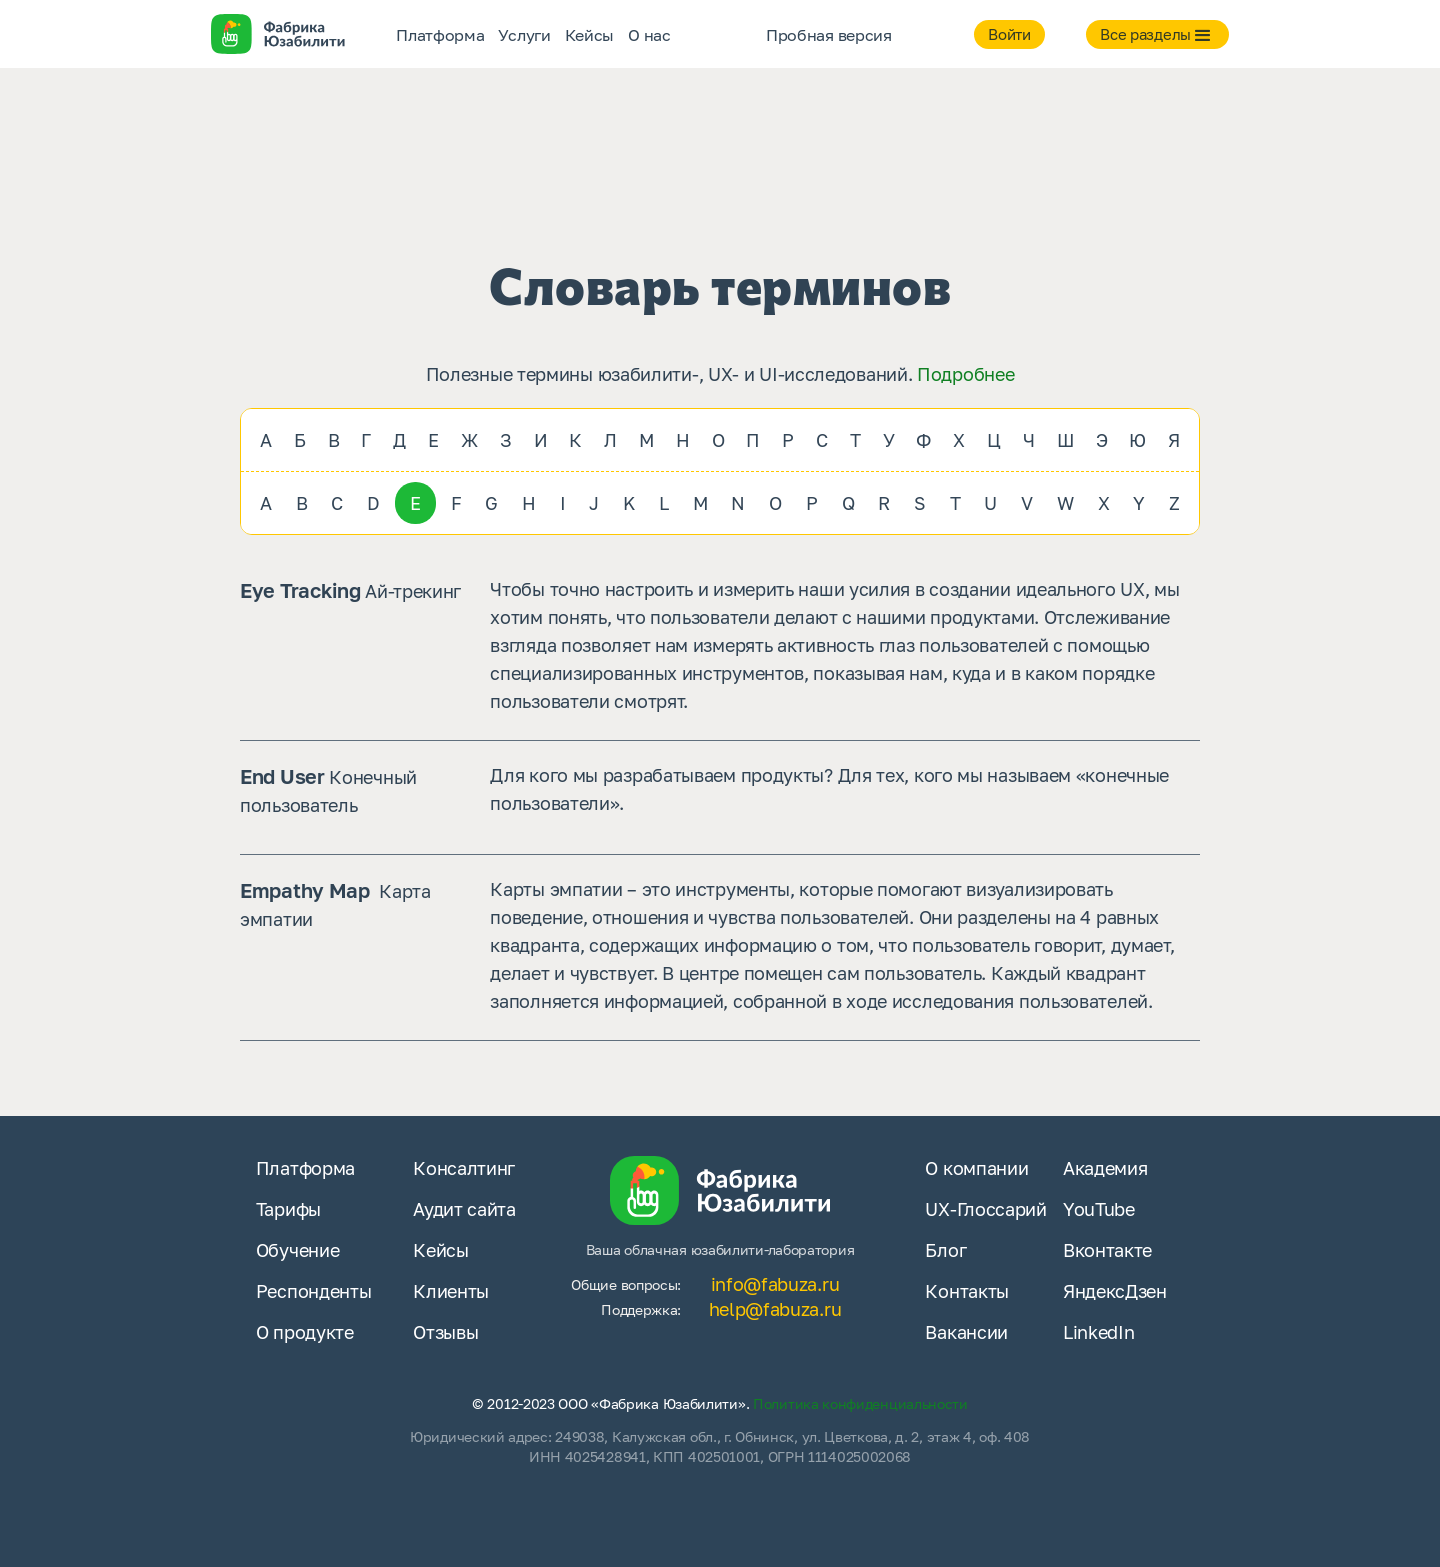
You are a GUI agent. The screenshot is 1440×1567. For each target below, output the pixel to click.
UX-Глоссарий (985, 1209)
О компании (976, 1168)
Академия (1105, 1168)
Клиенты (451, 1291)
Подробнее (965, 374)
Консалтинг (464, 1168)
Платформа (305, 1168)
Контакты (967, 1291)
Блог (945, 1250)
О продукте (305, 1332)
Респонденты (314, 1291)
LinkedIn (1099, 1332)
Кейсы (441, 1250)
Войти (1009, 34)
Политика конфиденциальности (860, 1403)
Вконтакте (1107, 1250)
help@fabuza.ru (775, 1309)
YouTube (1099, 1209)
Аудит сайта (464, 1209)
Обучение (298, 1250)
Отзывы (445, 1332)
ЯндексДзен (1115, 1291)
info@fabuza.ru (775, 1284)
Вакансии (966, 1332)
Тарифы (288, 1209)
